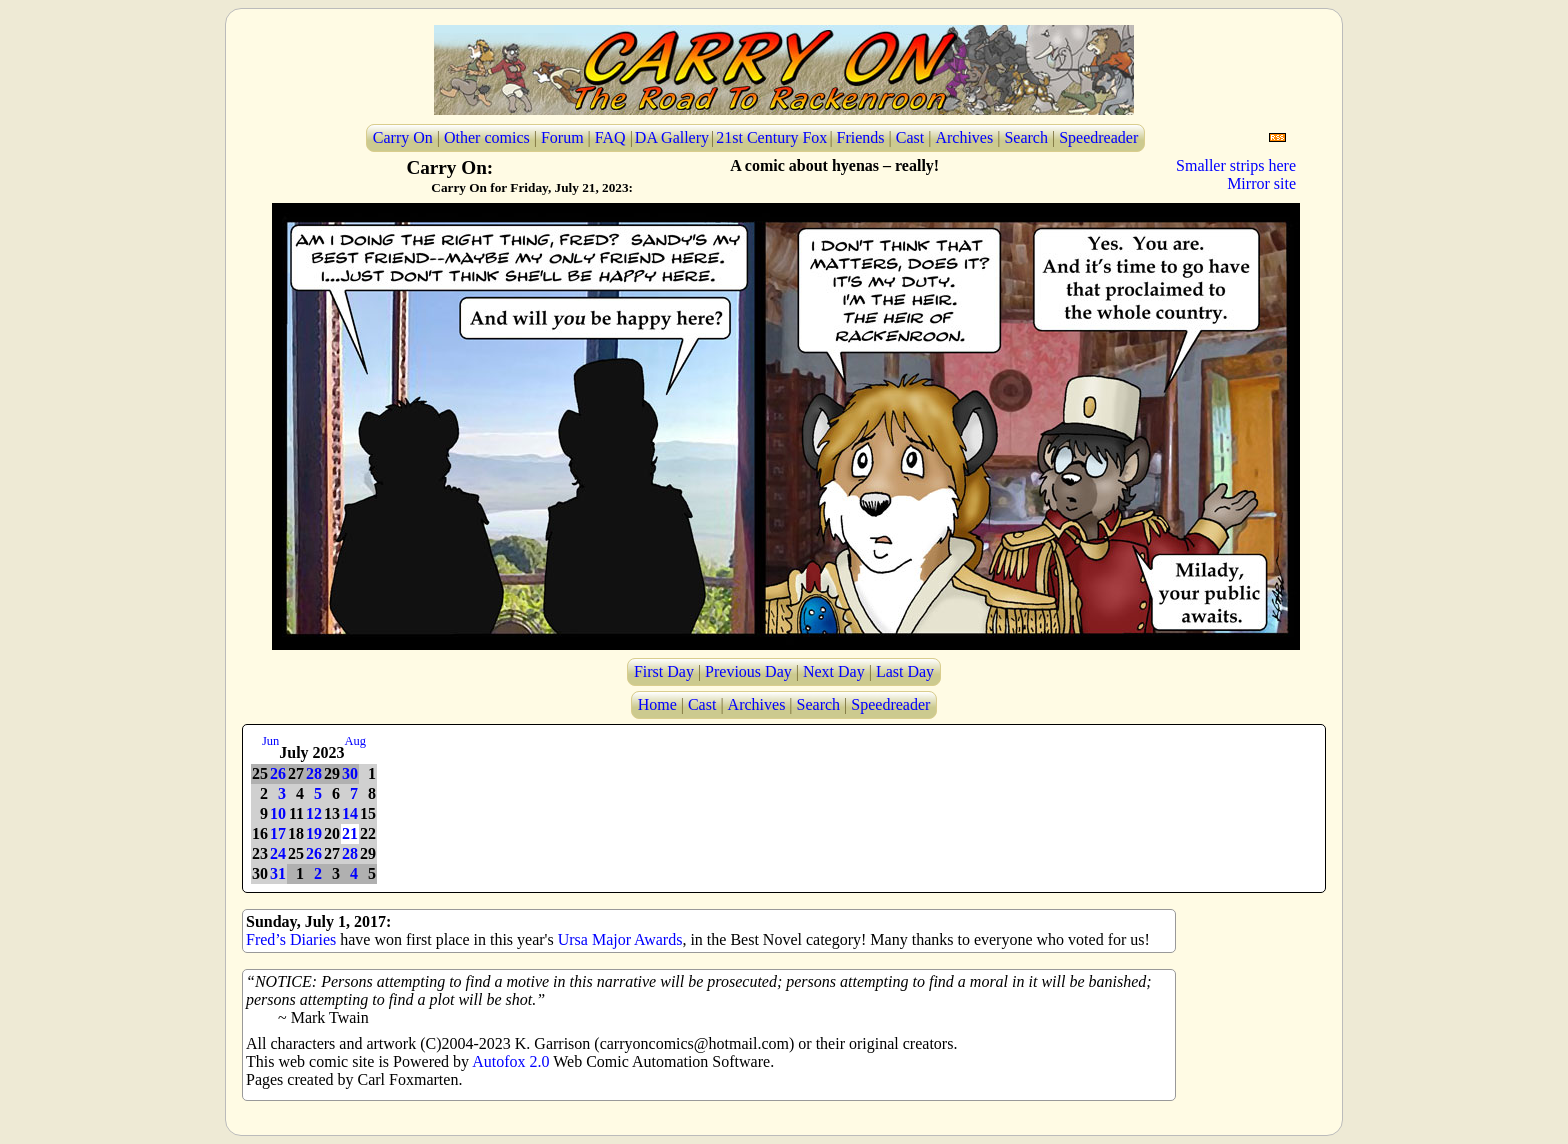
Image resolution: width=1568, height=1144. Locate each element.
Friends (861, 137)
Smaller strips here (1236, 165)
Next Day (834, 671)
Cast (910, 137)
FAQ (610, 137)
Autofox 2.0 (510, 1061)
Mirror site (1261, 183)
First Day (664, 671)
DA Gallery (672, 137)
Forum (562, 137)
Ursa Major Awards (620, 939)
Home (657, 704)
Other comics (487, 137)
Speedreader (1098, 137)
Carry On (403, 137)
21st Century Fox (771, 137)
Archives (964, 137)
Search (1026, 137)
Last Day (905, 671)
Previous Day (748, 671)
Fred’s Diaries (291, 939)
